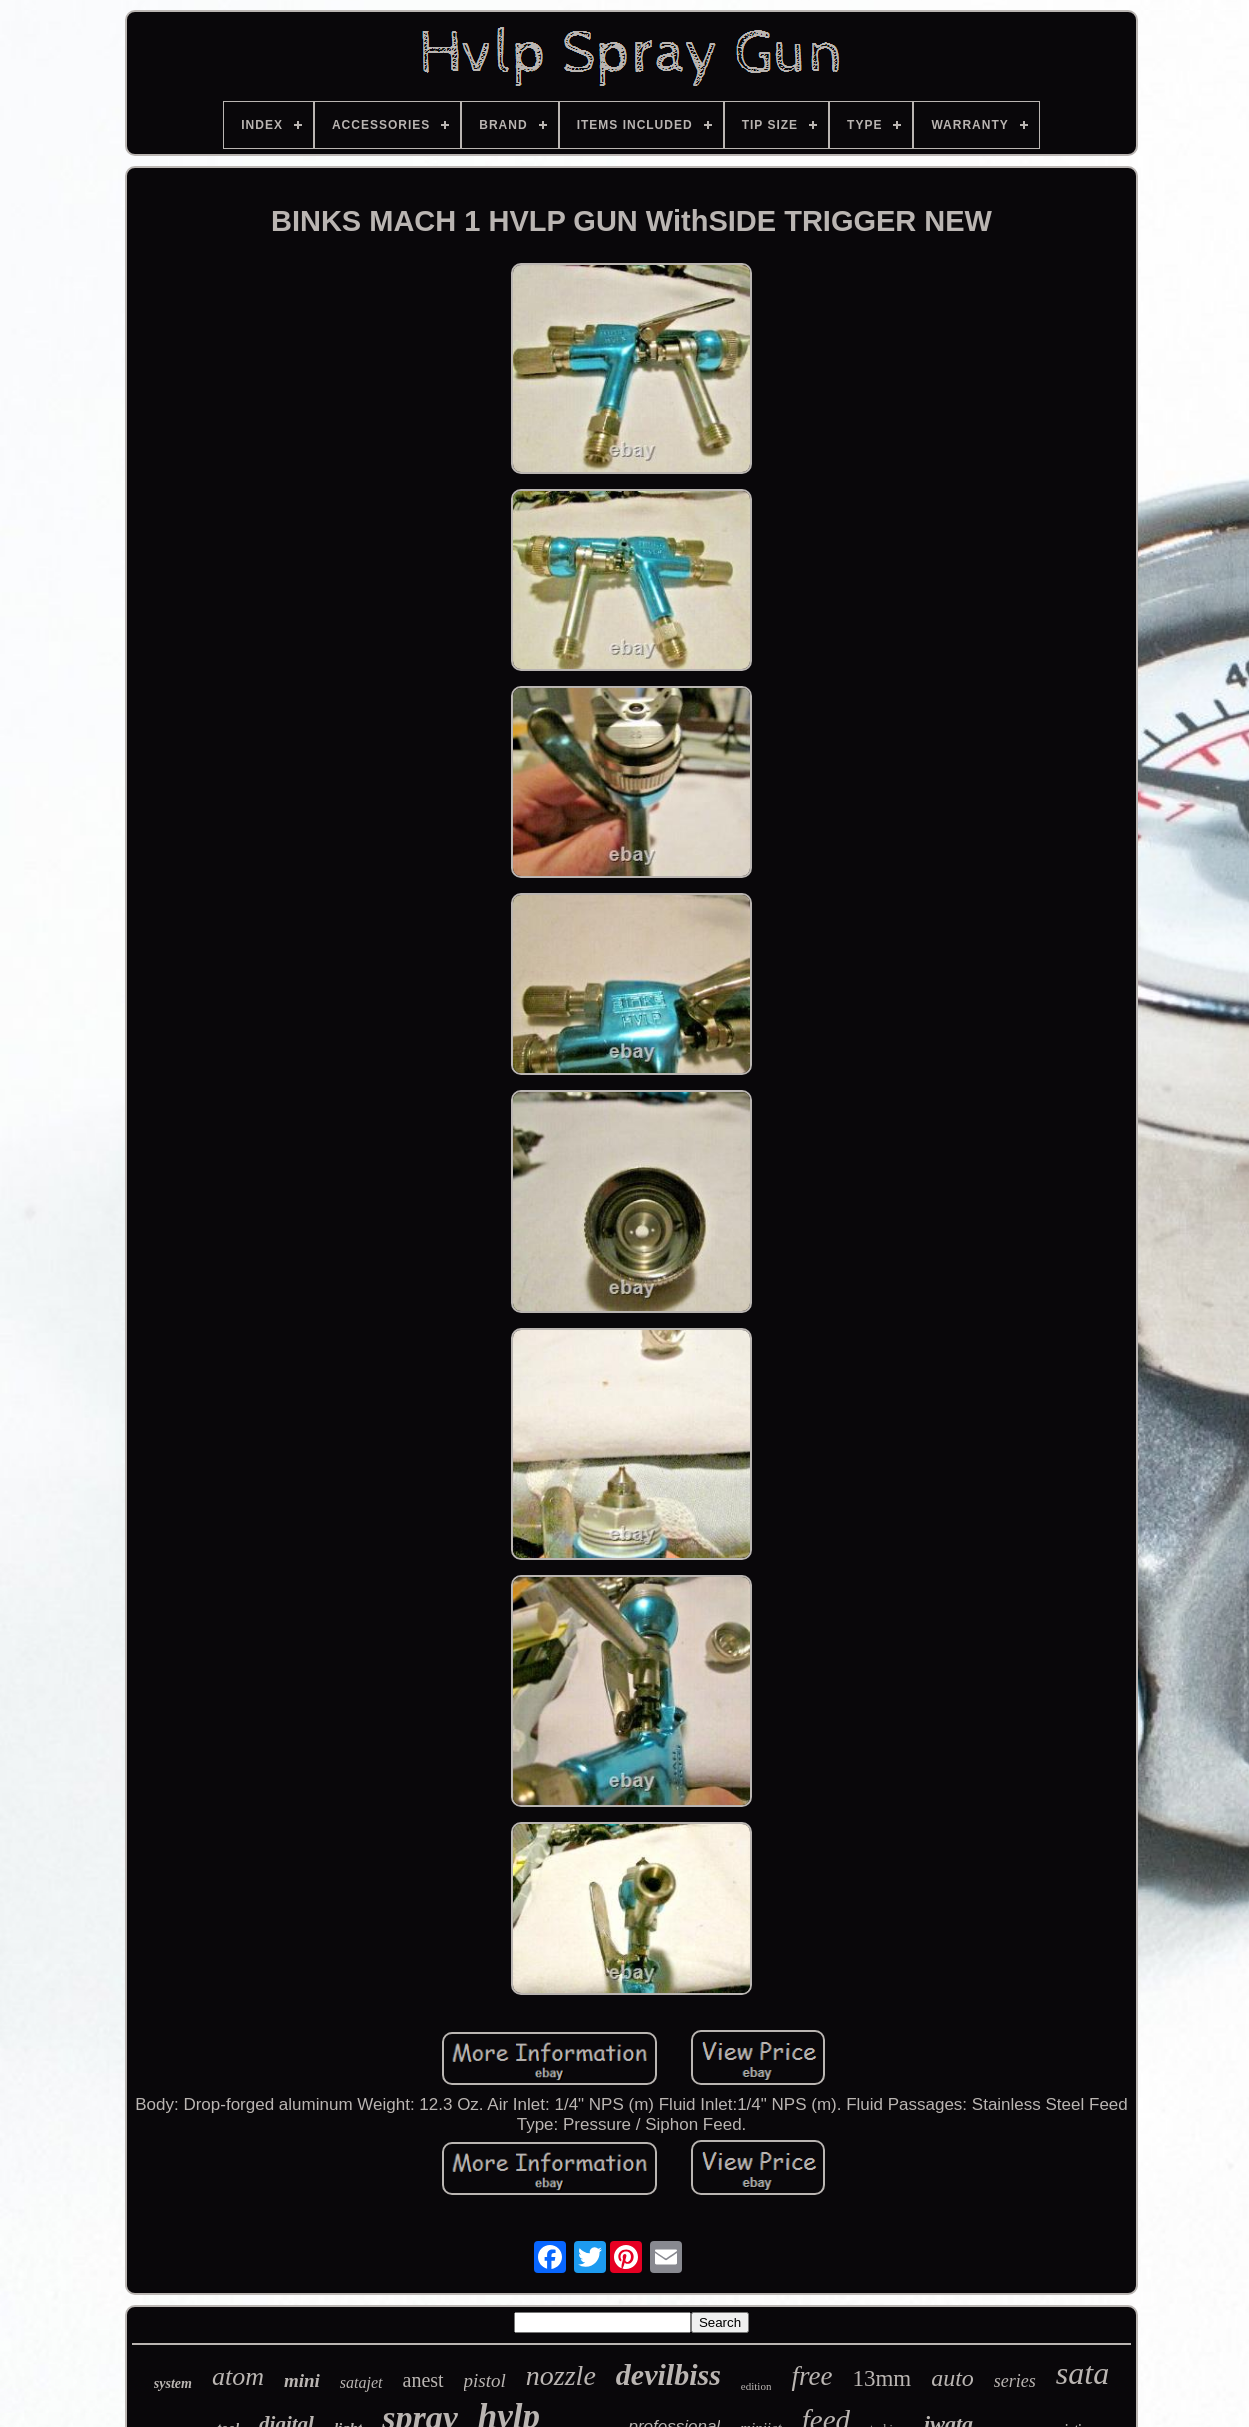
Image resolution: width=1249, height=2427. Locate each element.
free (811, 2376)
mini (302, 2380)
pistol (485, 2380)
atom (238, 2376)
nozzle (561, 2375)
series (1015, 2381)
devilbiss (668, 2374)
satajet (361, 2382)
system (173, 2383)
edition (756, 2386)
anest (423, 2380)
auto (952, 2378)
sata (1082, 2373)
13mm (881, 2378)
